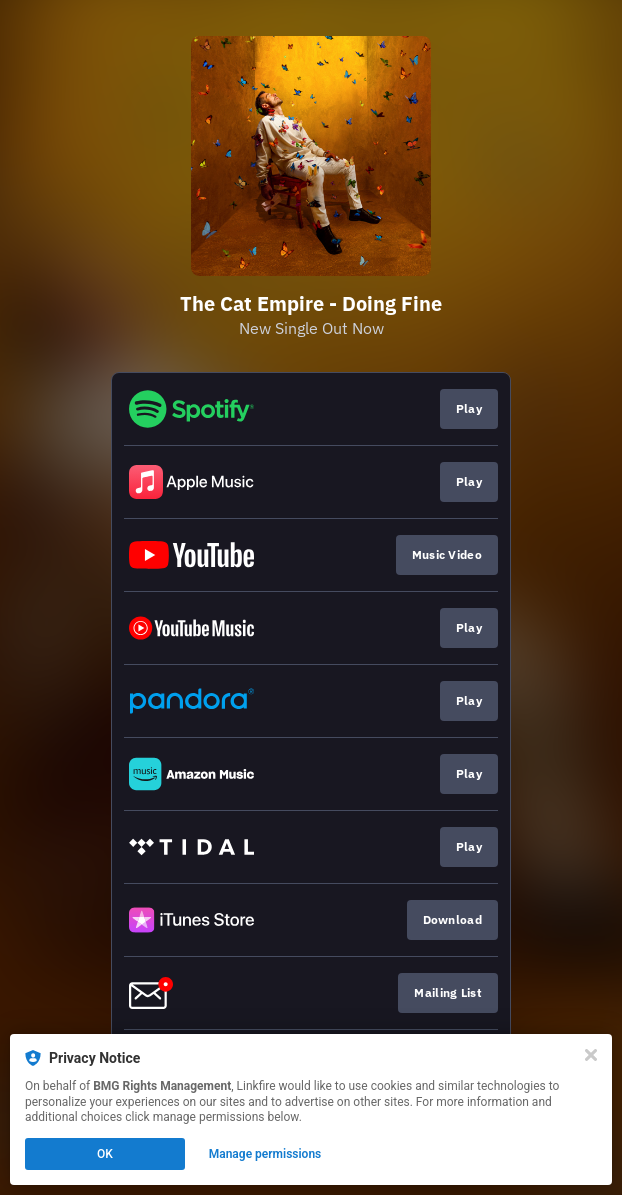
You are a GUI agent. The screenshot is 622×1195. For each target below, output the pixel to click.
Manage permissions (265, 1154)
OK (105, 1154)
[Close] (591, 1055)
